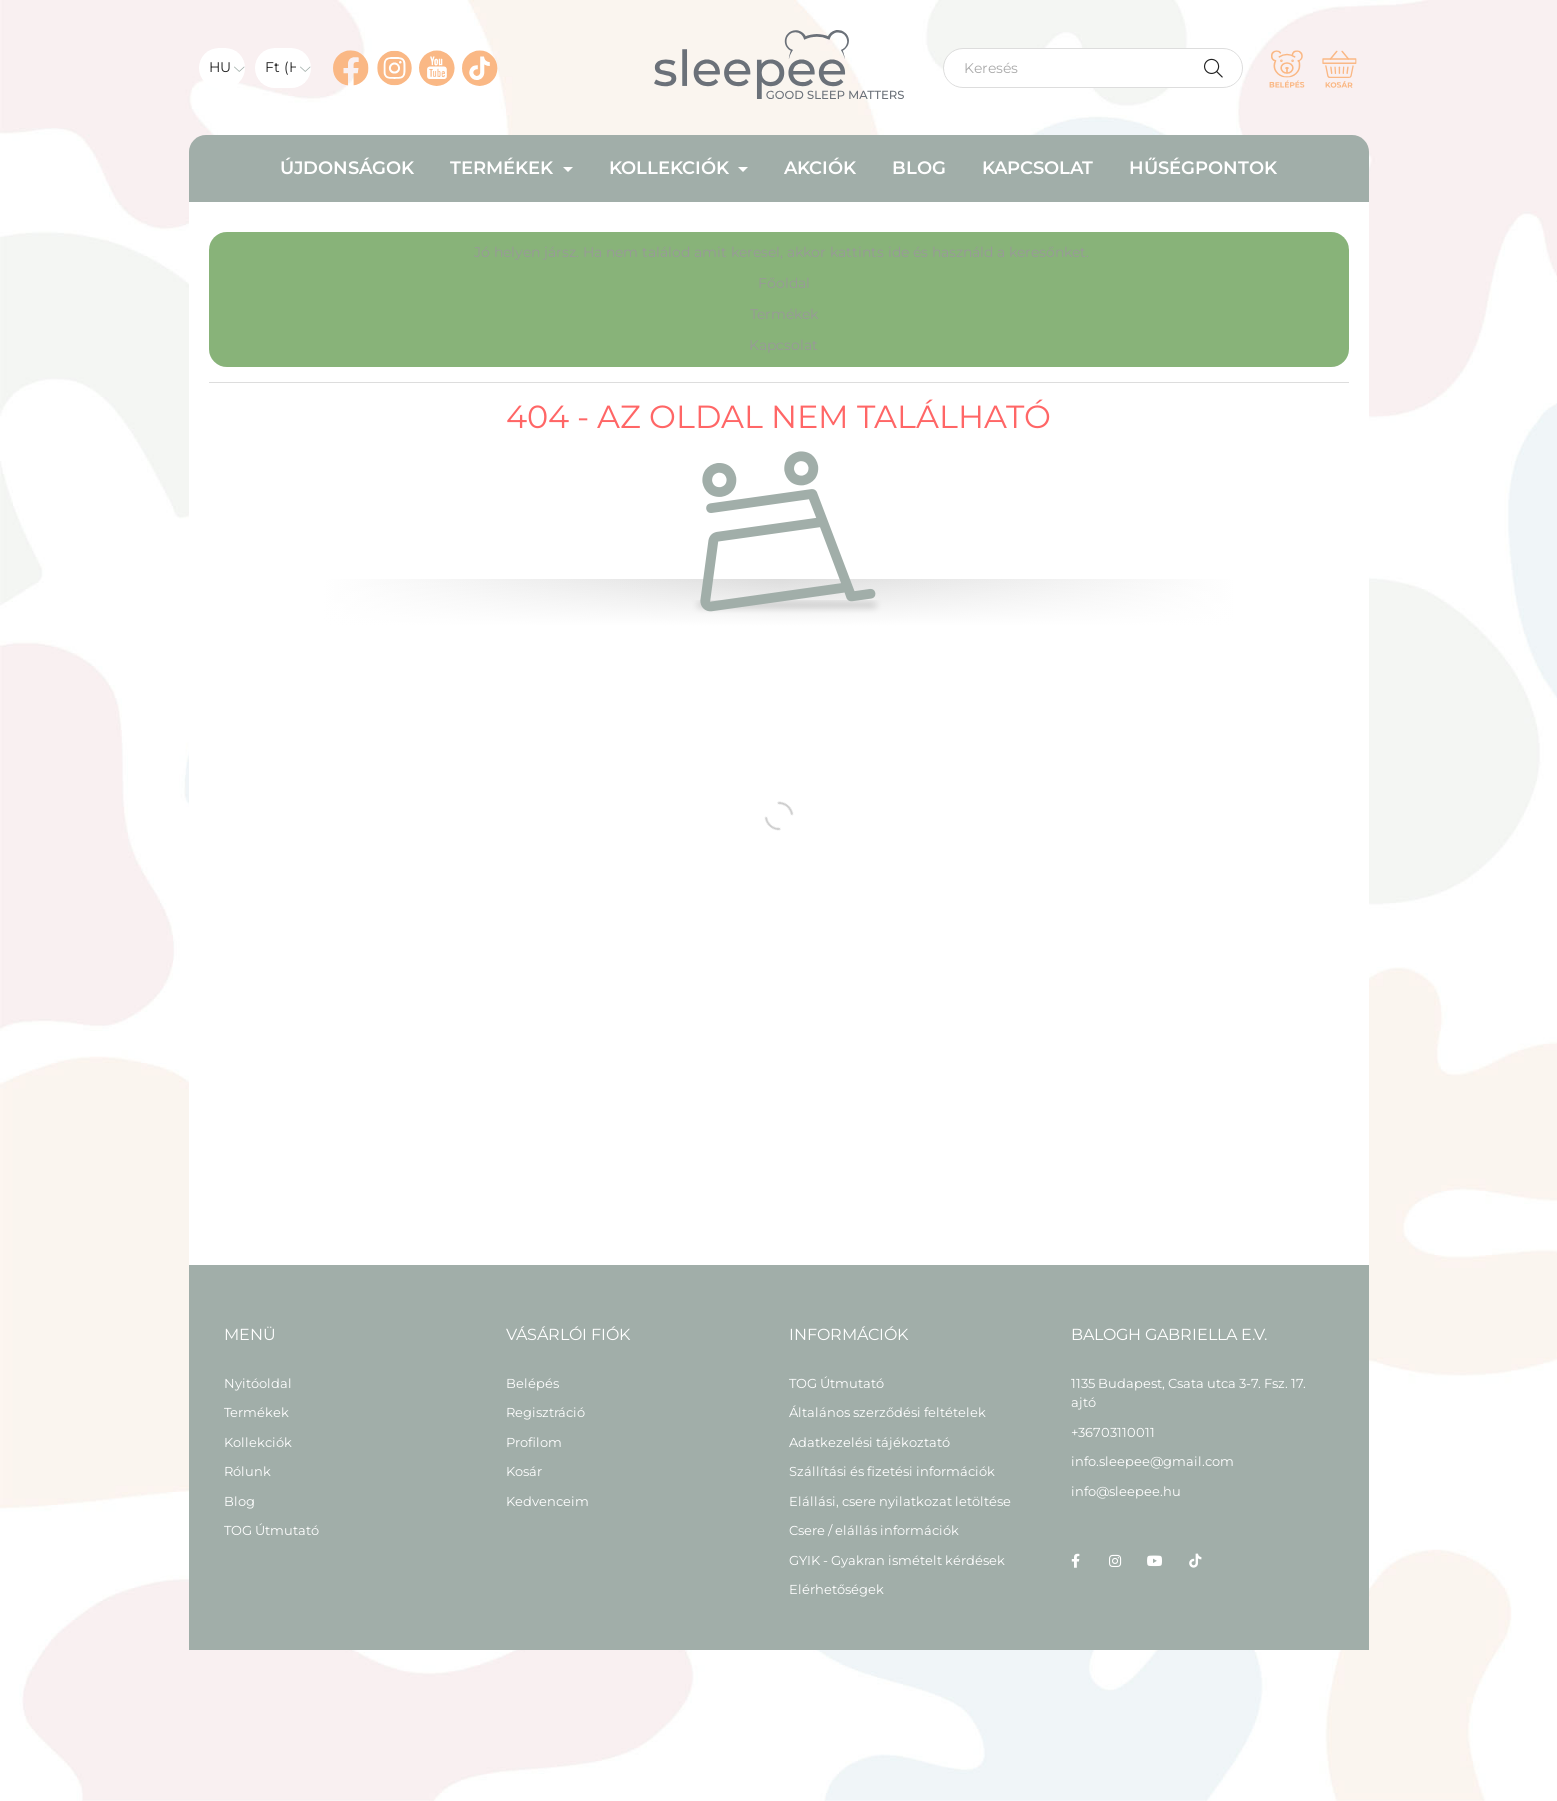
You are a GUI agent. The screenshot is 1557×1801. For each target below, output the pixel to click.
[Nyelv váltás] (222, 68)
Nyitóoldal (258, 1383)
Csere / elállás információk (874, 1530)
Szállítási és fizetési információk (892, 1471)
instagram (1115, 1561)
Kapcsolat (1037, 168)
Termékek (784, 314)
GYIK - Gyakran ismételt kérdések (897, 1560)
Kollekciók (258, 1442)
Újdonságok (347, 168)
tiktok (1195, 1561)
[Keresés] (1093, 68)
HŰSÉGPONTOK (1203, 168)
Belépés (532, 1383)
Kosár (524, 1471)
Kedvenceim (547, 1501)
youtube (1155, 1561)
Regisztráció (545, 1412)
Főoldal (784, 283)
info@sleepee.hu (1126, 1491)
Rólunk (247, 1471)
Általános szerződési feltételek (887, 1412)
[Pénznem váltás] (283, 68)
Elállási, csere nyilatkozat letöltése (900, 1501)
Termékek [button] (504, 168)
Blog (919, 168)
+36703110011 (1113, 1432)
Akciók (820, 168)
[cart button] (1339, 68)
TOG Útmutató (271, 1530)
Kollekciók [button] (671, 168)
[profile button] (1287, 68)
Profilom (534, 1442)
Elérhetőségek (836, 1589)
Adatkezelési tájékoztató (869, 1442)
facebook (1075, 1561)
